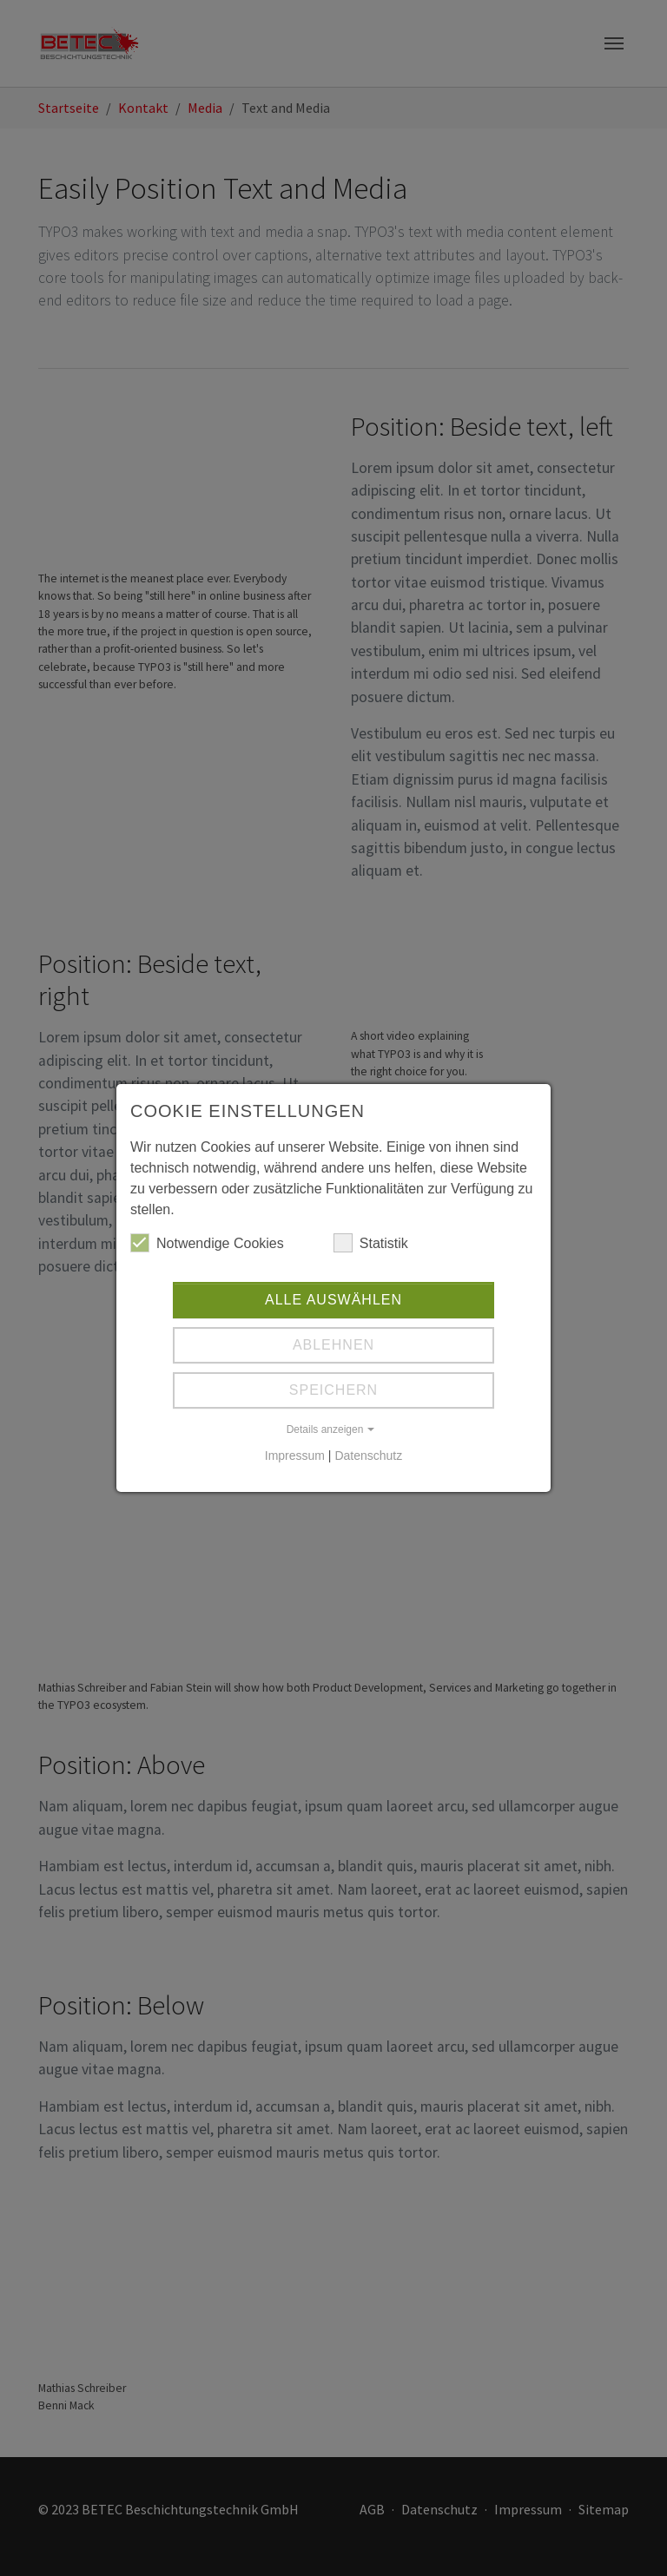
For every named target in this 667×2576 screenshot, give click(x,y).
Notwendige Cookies (207, 1242)
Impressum (295, 1455)
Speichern (333, 1390)
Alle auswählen (333, 1299)
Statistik (371, 1242)
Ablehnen (333, 1344)
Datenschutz (368, 1455)
